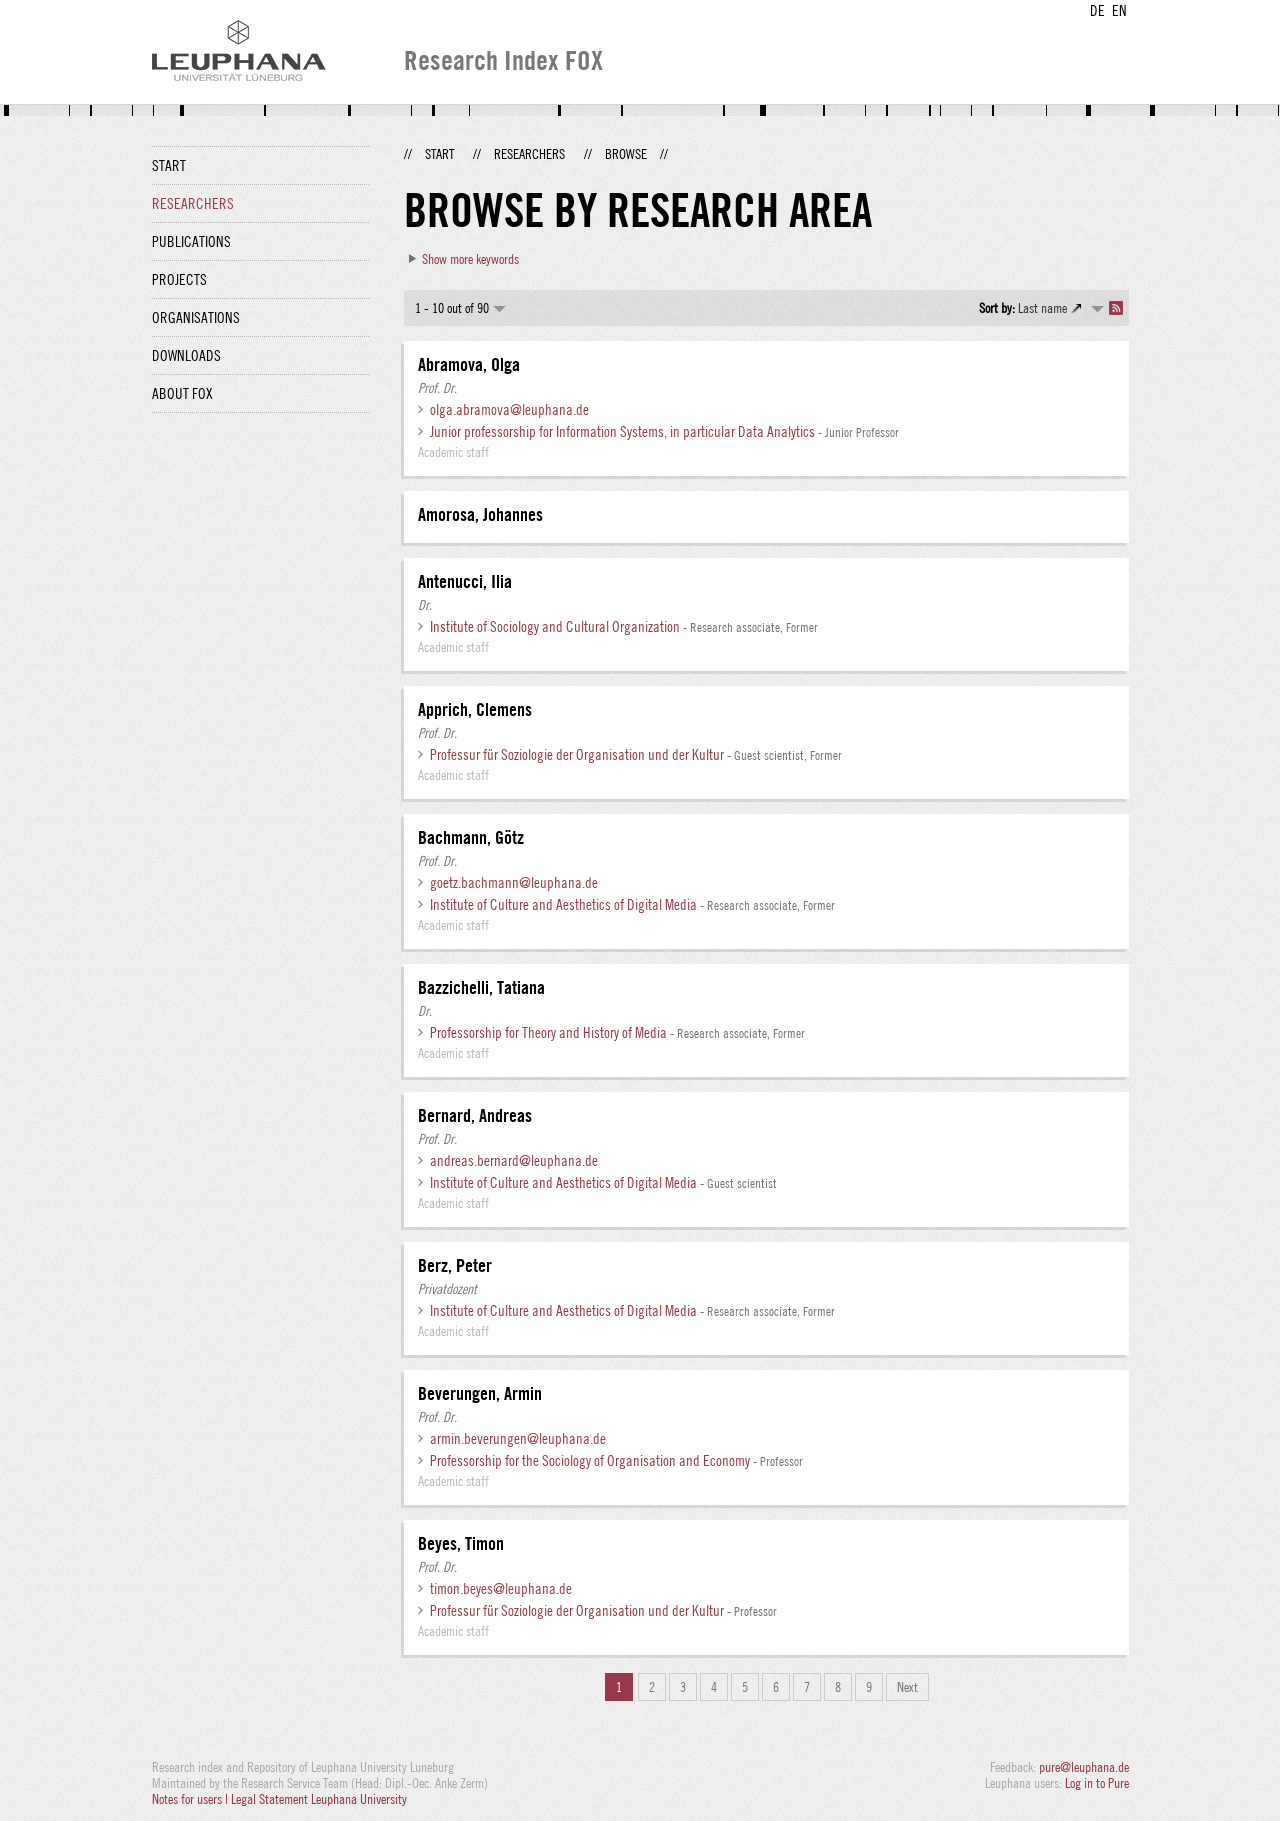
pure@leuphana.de (1084, 1767)
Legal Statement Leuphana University (319, 1799)
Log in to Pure (1097, 1783)
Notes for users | (191, 1799)
